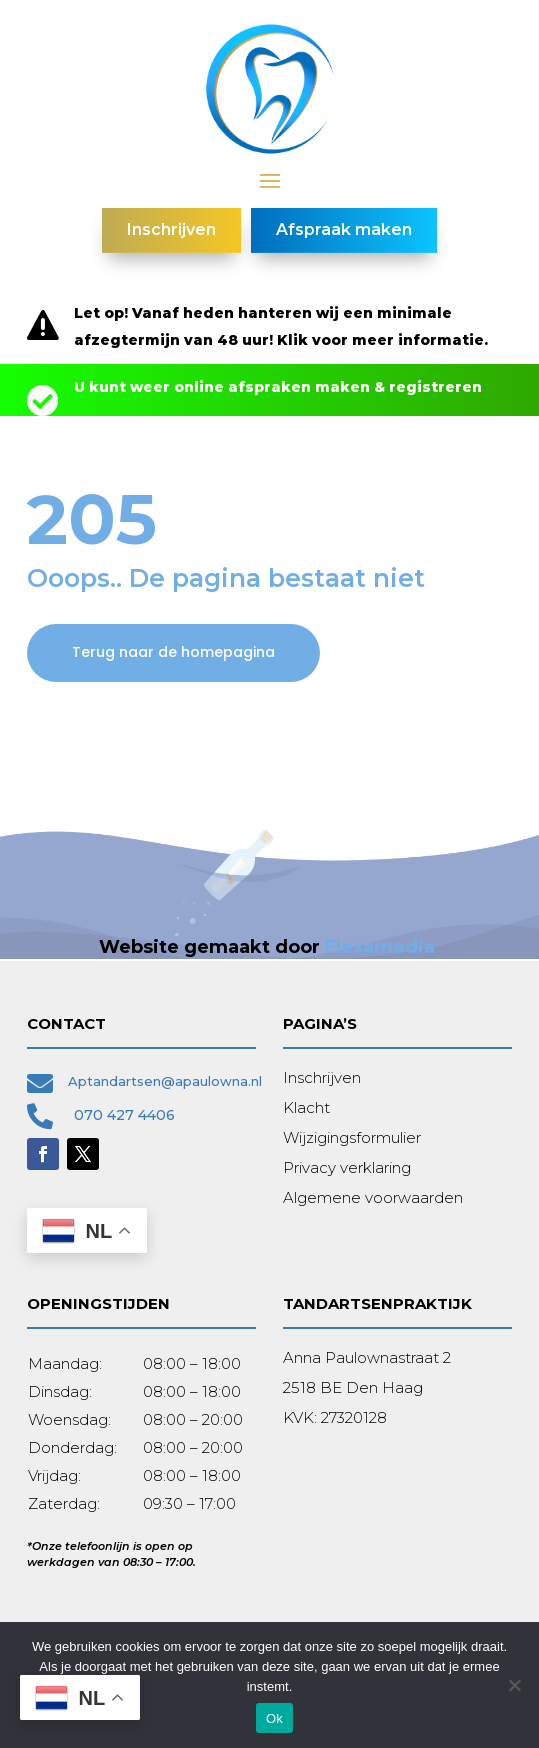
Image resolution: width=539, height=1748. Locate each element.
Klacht (306, 1107)
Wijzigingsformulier (352, 1137)
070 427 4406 (124, 1115)
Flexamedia (380, 947)
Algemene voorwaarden (373, 1197)
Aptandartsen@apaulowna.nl (165, 1081)
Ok (274, 1718)
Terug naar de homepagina (173, 652)
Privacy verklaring (347, 1167)
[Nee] (514, 1685)
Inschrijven (322, 1077)
